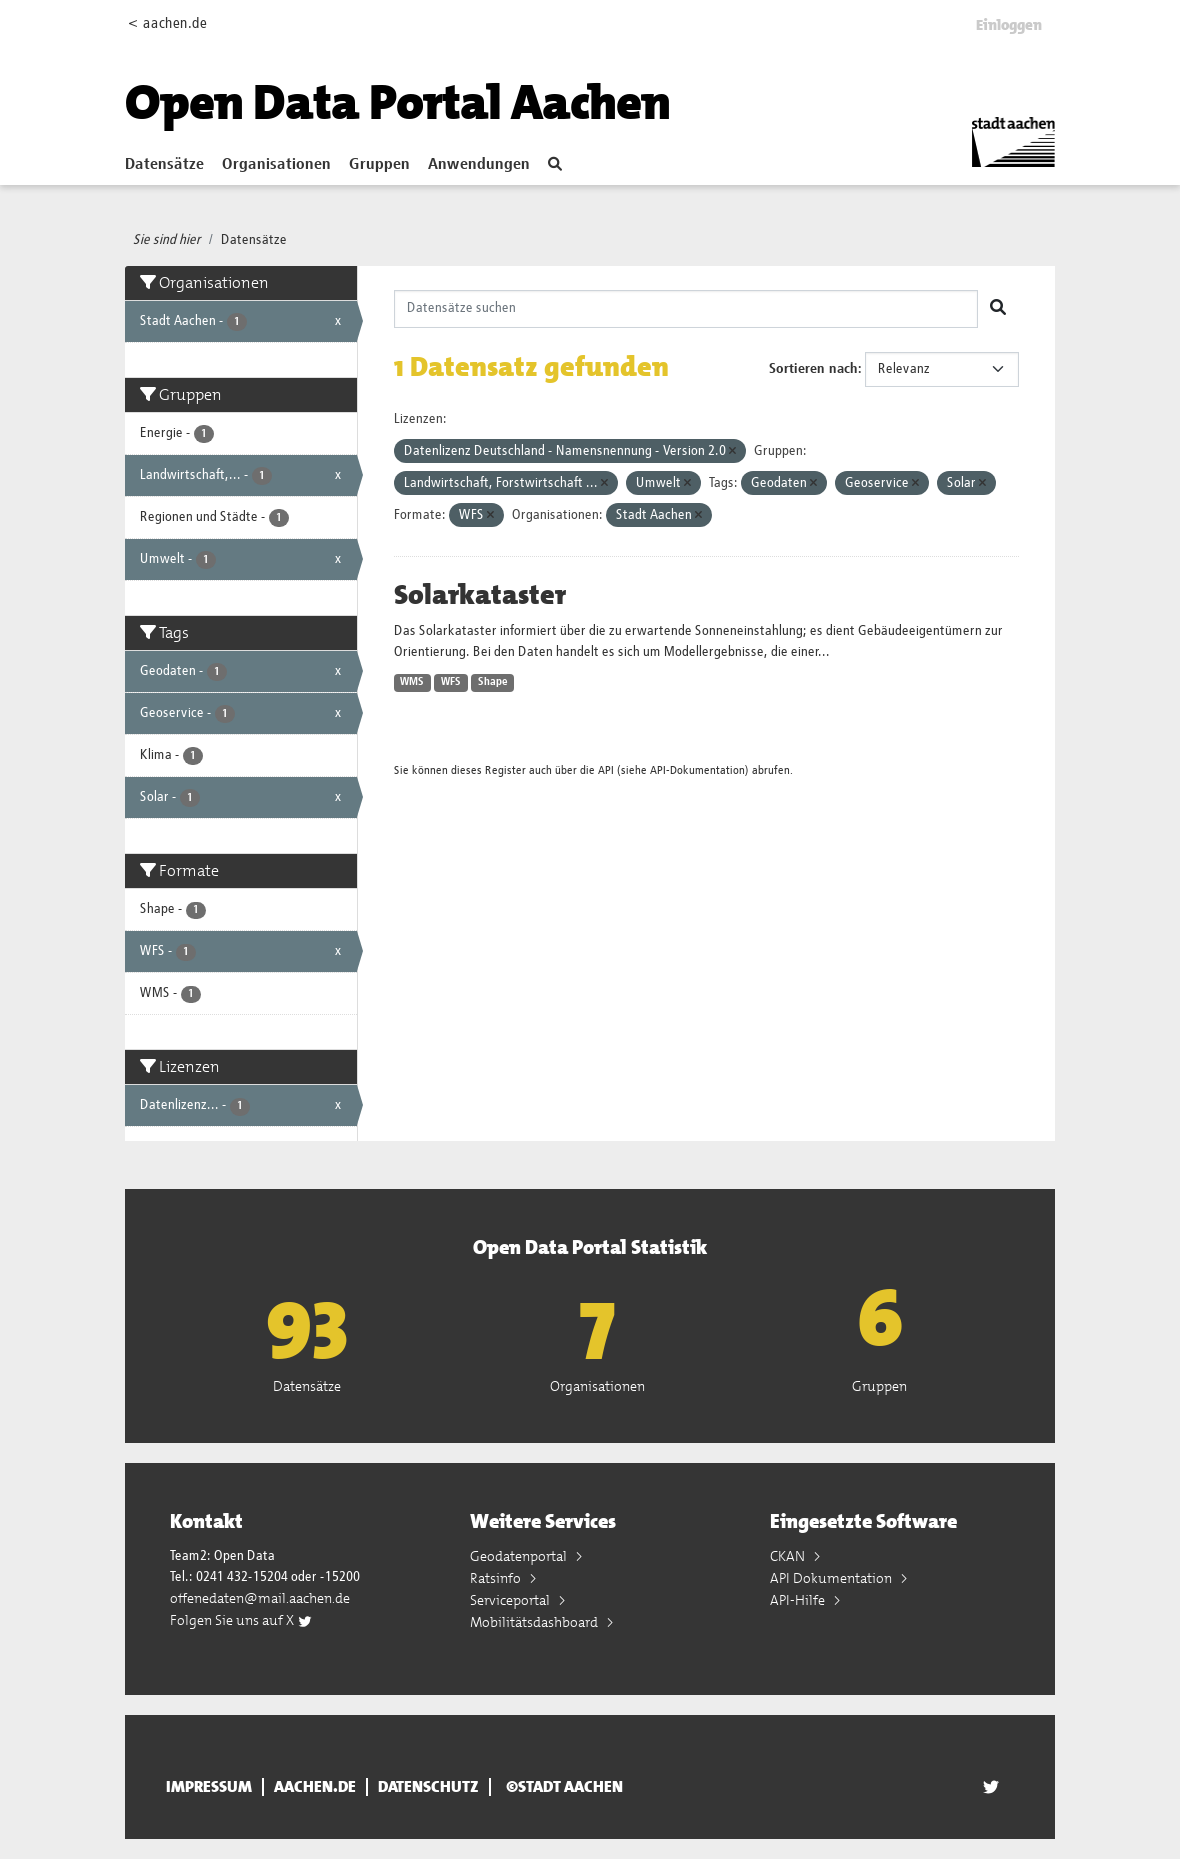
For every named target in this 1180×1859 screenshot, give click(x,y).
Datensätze (164, 165)
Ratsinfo (497, 1578)
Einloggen (1009, 25)
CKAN (789, 1556)
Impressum (209, 1787)
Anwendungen (479, 165)
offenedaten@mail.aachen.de (260, 1598)
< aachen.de (167, 23)
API (606, 770)
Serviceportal (511, 1600)
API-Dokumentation (697, 770)
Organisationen (276, 165)
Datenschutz (428, 1787)
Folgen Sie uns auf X (241, 1620)
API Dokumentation (832, 1578)
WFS (451, 682)
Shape (493, 682)
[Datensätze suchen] (686, 309)
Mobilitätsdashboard (535, 1622)
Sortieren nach (813, 369)
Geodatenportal (520, 1556)
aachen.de (315, 1787)
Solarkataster (480, 595)
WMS (412, 682)
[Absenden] (998, 309)
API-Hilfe (799, 1600)
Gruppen (379, 165)
